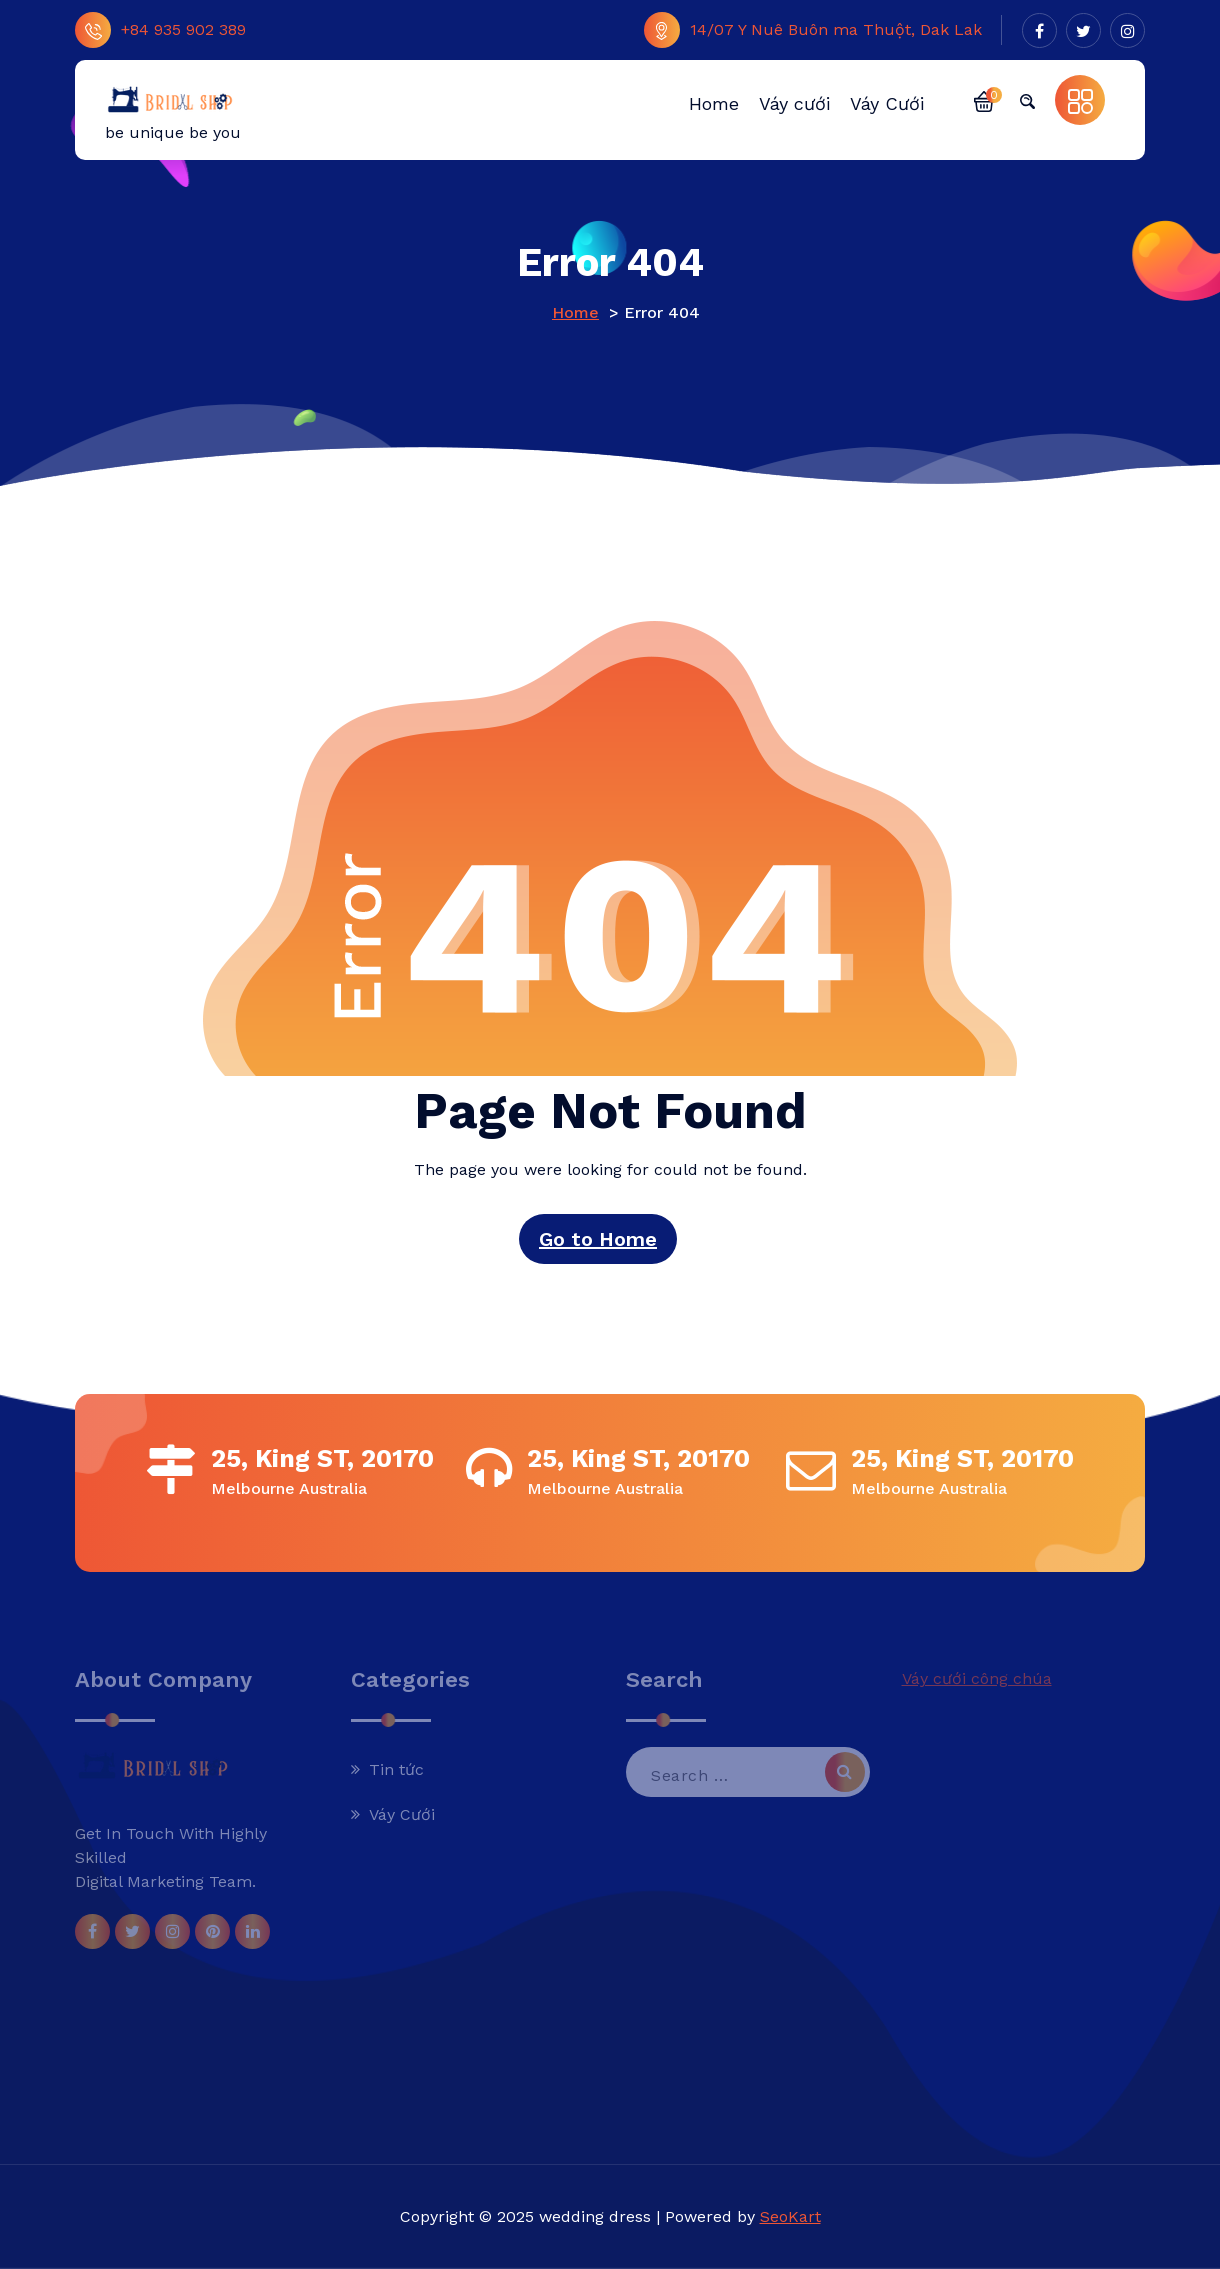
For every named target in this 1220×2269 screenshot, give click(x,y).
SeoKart (790, 2216)
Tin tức (396, 1769)
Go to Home (598, 1239)
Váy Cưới (402, 1814)
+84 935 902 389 (160, 30)
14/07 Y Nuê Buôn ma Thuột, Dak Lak (813, 30)
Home (575, 312)
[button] (984, 100)
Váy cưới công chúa (977, 1678)
